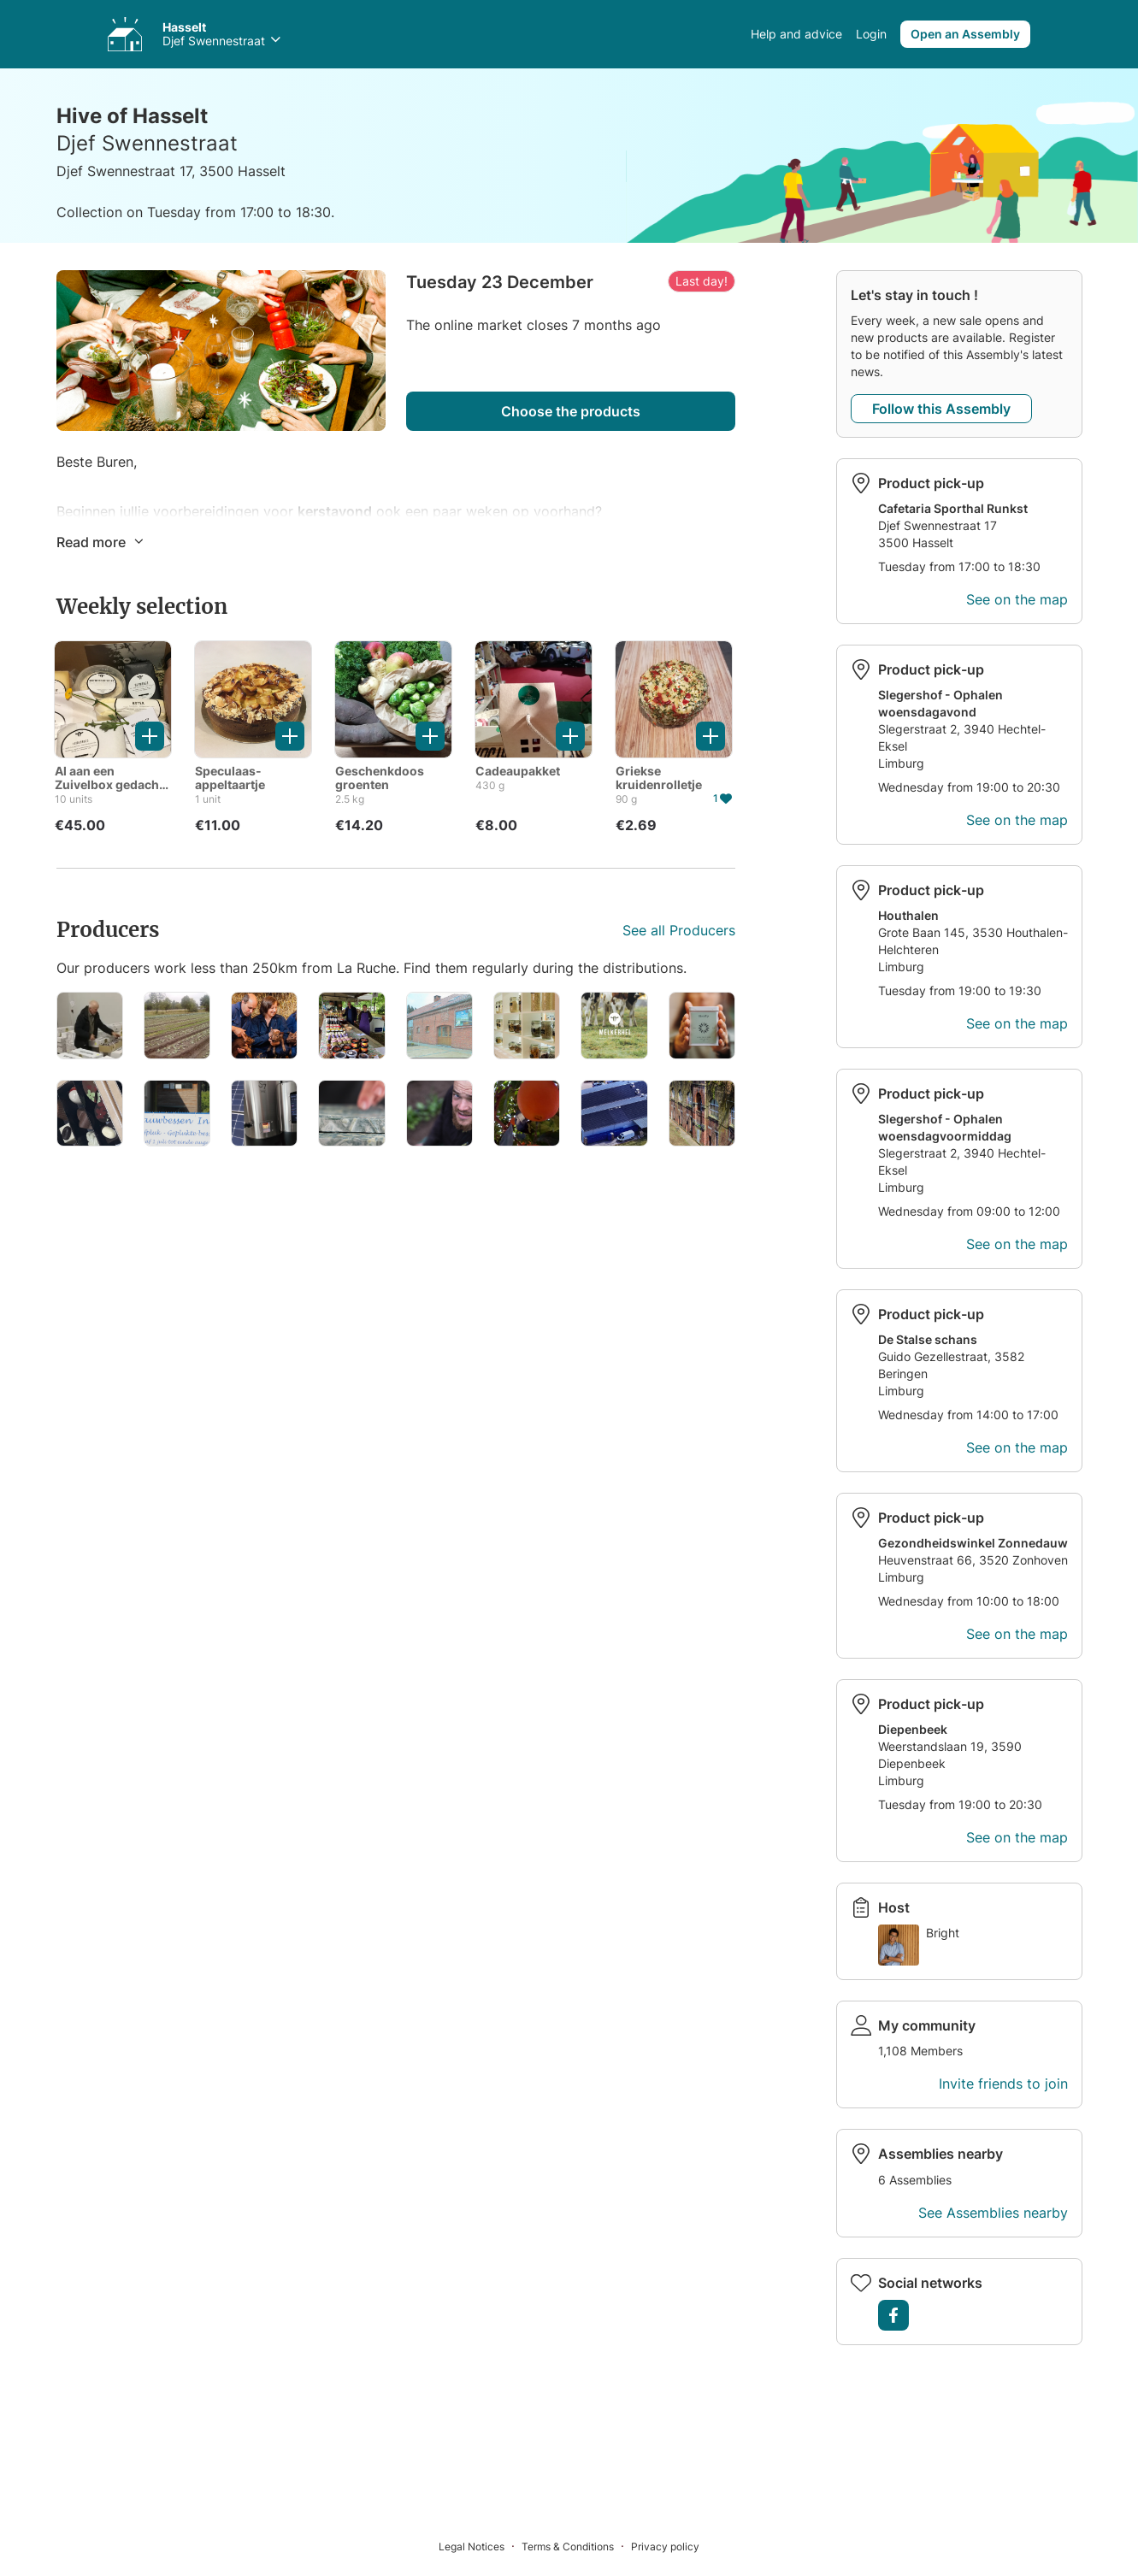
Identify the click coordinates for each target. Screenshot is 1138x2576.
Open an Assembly (965, 34)
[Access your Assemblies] (125, 34)
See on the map (1017, 599)
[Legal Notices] (480, 2545)
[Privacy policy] (665, 2545)
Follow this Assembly (941, 408)
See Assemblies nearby (993, 2212)
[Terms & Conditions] (576, 2545)
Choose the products (570, 411)
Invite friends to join (1003, 2083)
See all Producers (678, 930)
